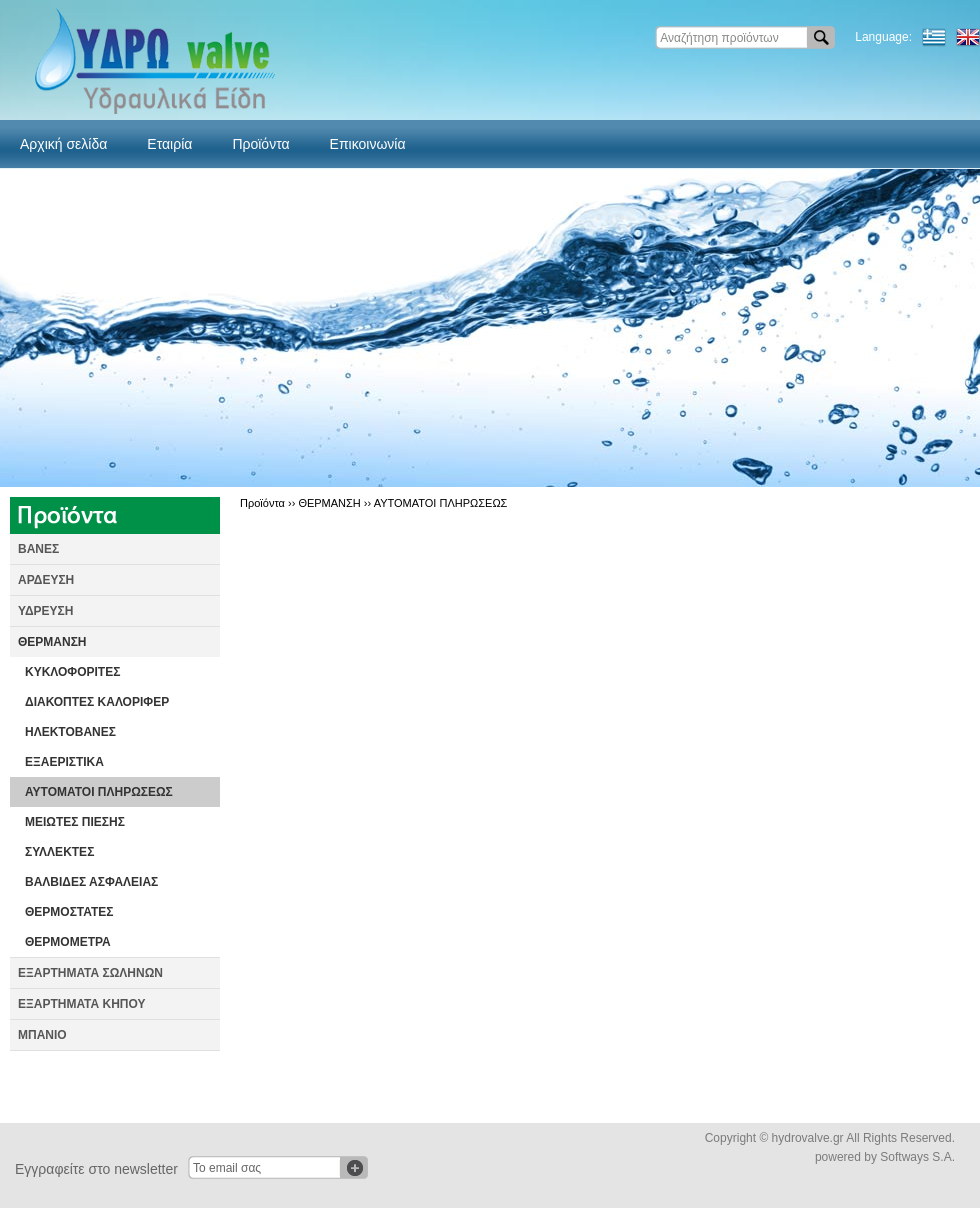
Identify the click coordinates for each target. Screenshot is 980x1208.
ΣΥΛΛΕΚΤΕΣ (59, 852)
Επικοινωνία (368, 144)
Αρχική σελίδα (63, 144)
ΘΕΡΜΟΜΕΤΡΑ (68, 942)
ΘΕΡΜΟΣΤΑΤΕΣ (69, 912)
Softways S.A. (917, 1157)
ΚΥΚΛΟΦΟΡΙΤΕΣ (72, 672)
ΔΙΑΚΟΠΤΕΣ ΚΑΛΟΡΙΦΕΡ (97, 702)
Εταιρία (169, 144)
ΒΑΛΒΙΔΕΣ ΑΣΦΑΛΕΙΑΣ (91, 882)
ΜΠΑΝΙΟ (42, 1035)
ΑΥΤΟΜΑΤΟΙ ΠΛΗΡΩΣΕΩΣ (99, 792)
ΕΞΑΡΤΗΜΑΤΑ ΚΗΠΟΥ (82, 1004)
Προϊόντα (260, 144)
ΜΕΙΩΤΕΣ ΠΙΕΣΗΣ (75, 822)
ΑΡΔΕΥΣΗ (46, 580)
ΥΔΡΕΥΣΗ (45, 611)
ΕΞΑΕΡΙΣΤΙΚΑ (64, 762)
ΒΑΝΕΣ (38, 549)
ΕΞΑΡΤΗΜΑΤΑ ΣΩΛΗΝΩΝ (90, 973)
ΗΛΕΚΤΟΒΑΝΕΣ (70, 732)
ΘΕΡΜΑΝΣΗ (52, 642)
